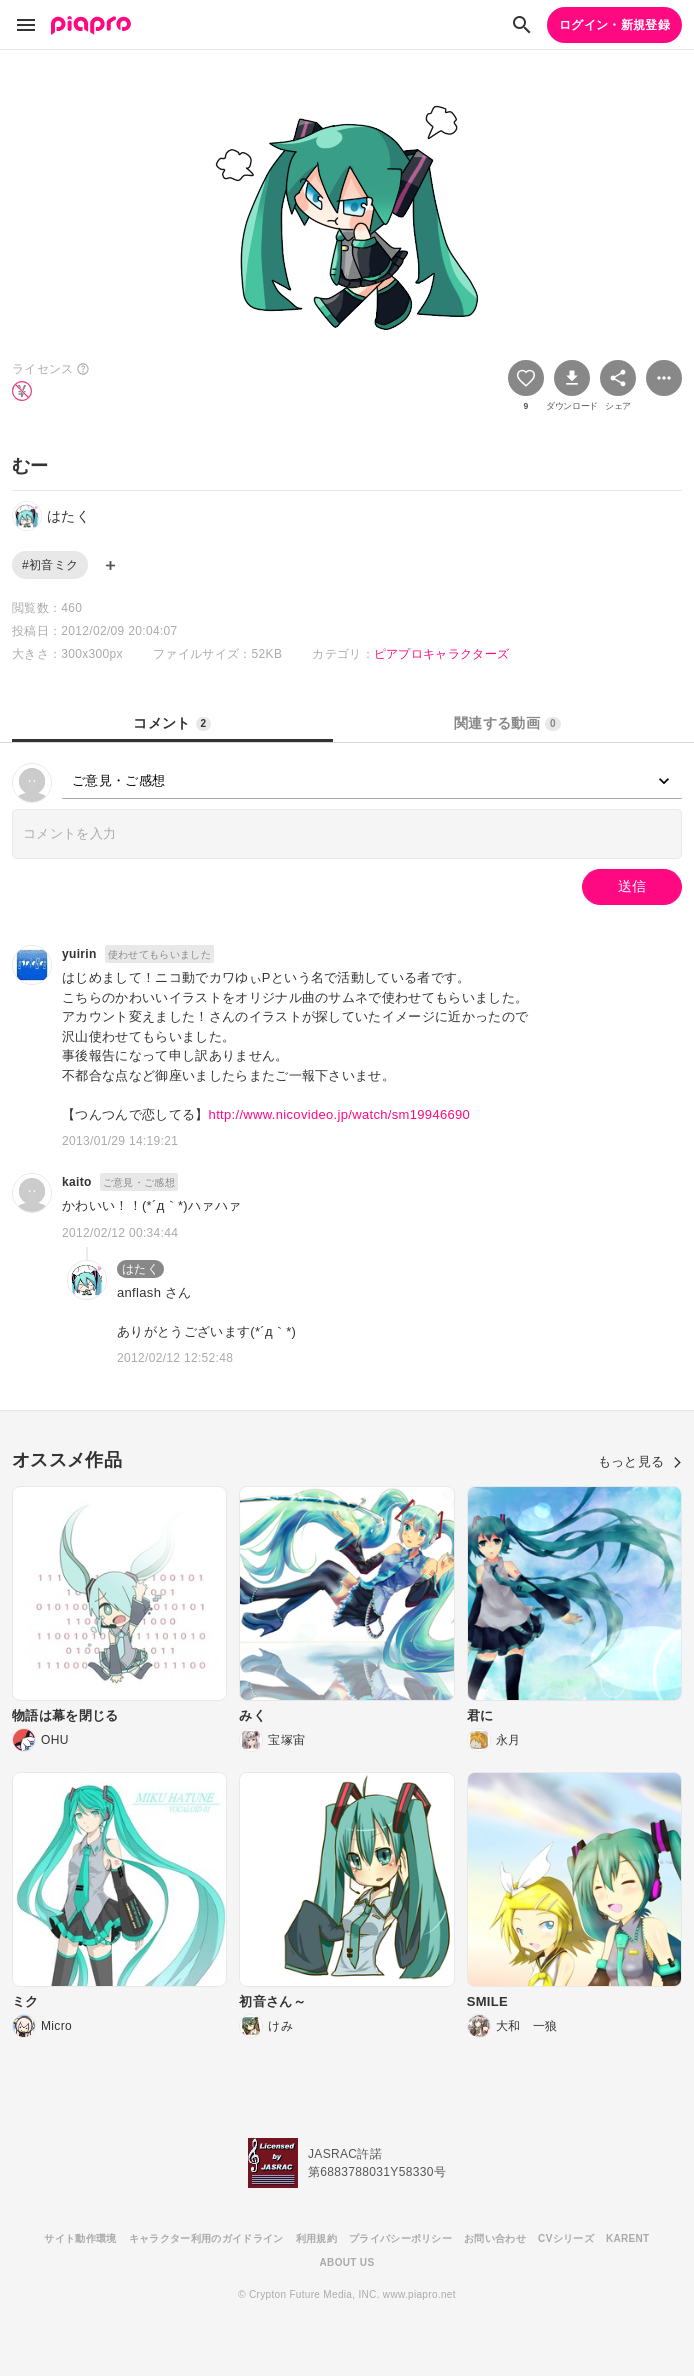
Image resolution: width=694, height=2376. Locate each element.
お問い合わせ (495, 2238)
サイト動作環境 (80, 2238)
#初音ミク (50, 565)
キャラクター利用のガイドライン (206, 2238)
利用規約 (316, 2238)
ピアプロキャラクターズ (442, 654)
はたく (140, 1269)
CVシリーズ (566, 2238)
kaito (77, 1182)
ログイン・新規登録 (614, 25)
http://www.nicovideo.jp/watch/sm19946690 (340, 1114)
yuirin (79, 954)
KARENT (628, 2238)
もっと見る (640, 1461)
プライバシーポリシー (400, 2238)
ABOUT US (347, 2262)
